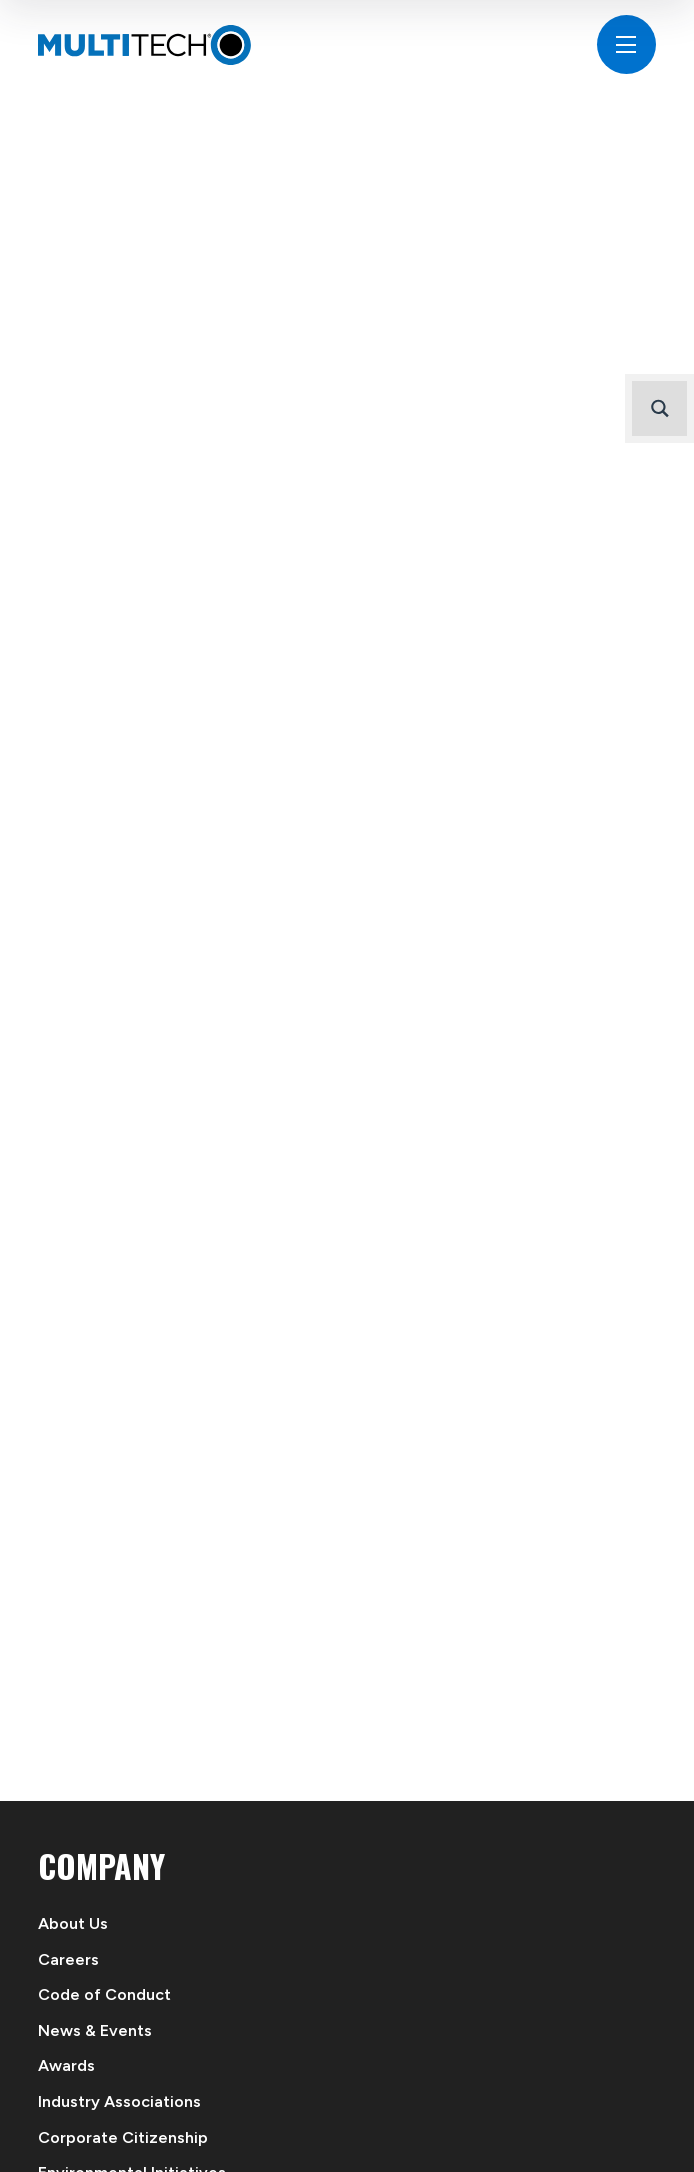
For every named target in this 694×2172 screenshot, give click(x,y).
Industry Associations (119, 2101)
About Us (73, 1923)
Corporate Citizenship (123, 2137)
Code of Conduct (104, 1994)
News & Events (95, 2030)
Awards (66, 2065)
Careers (68, 1959)
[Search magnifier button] (659, 408)
